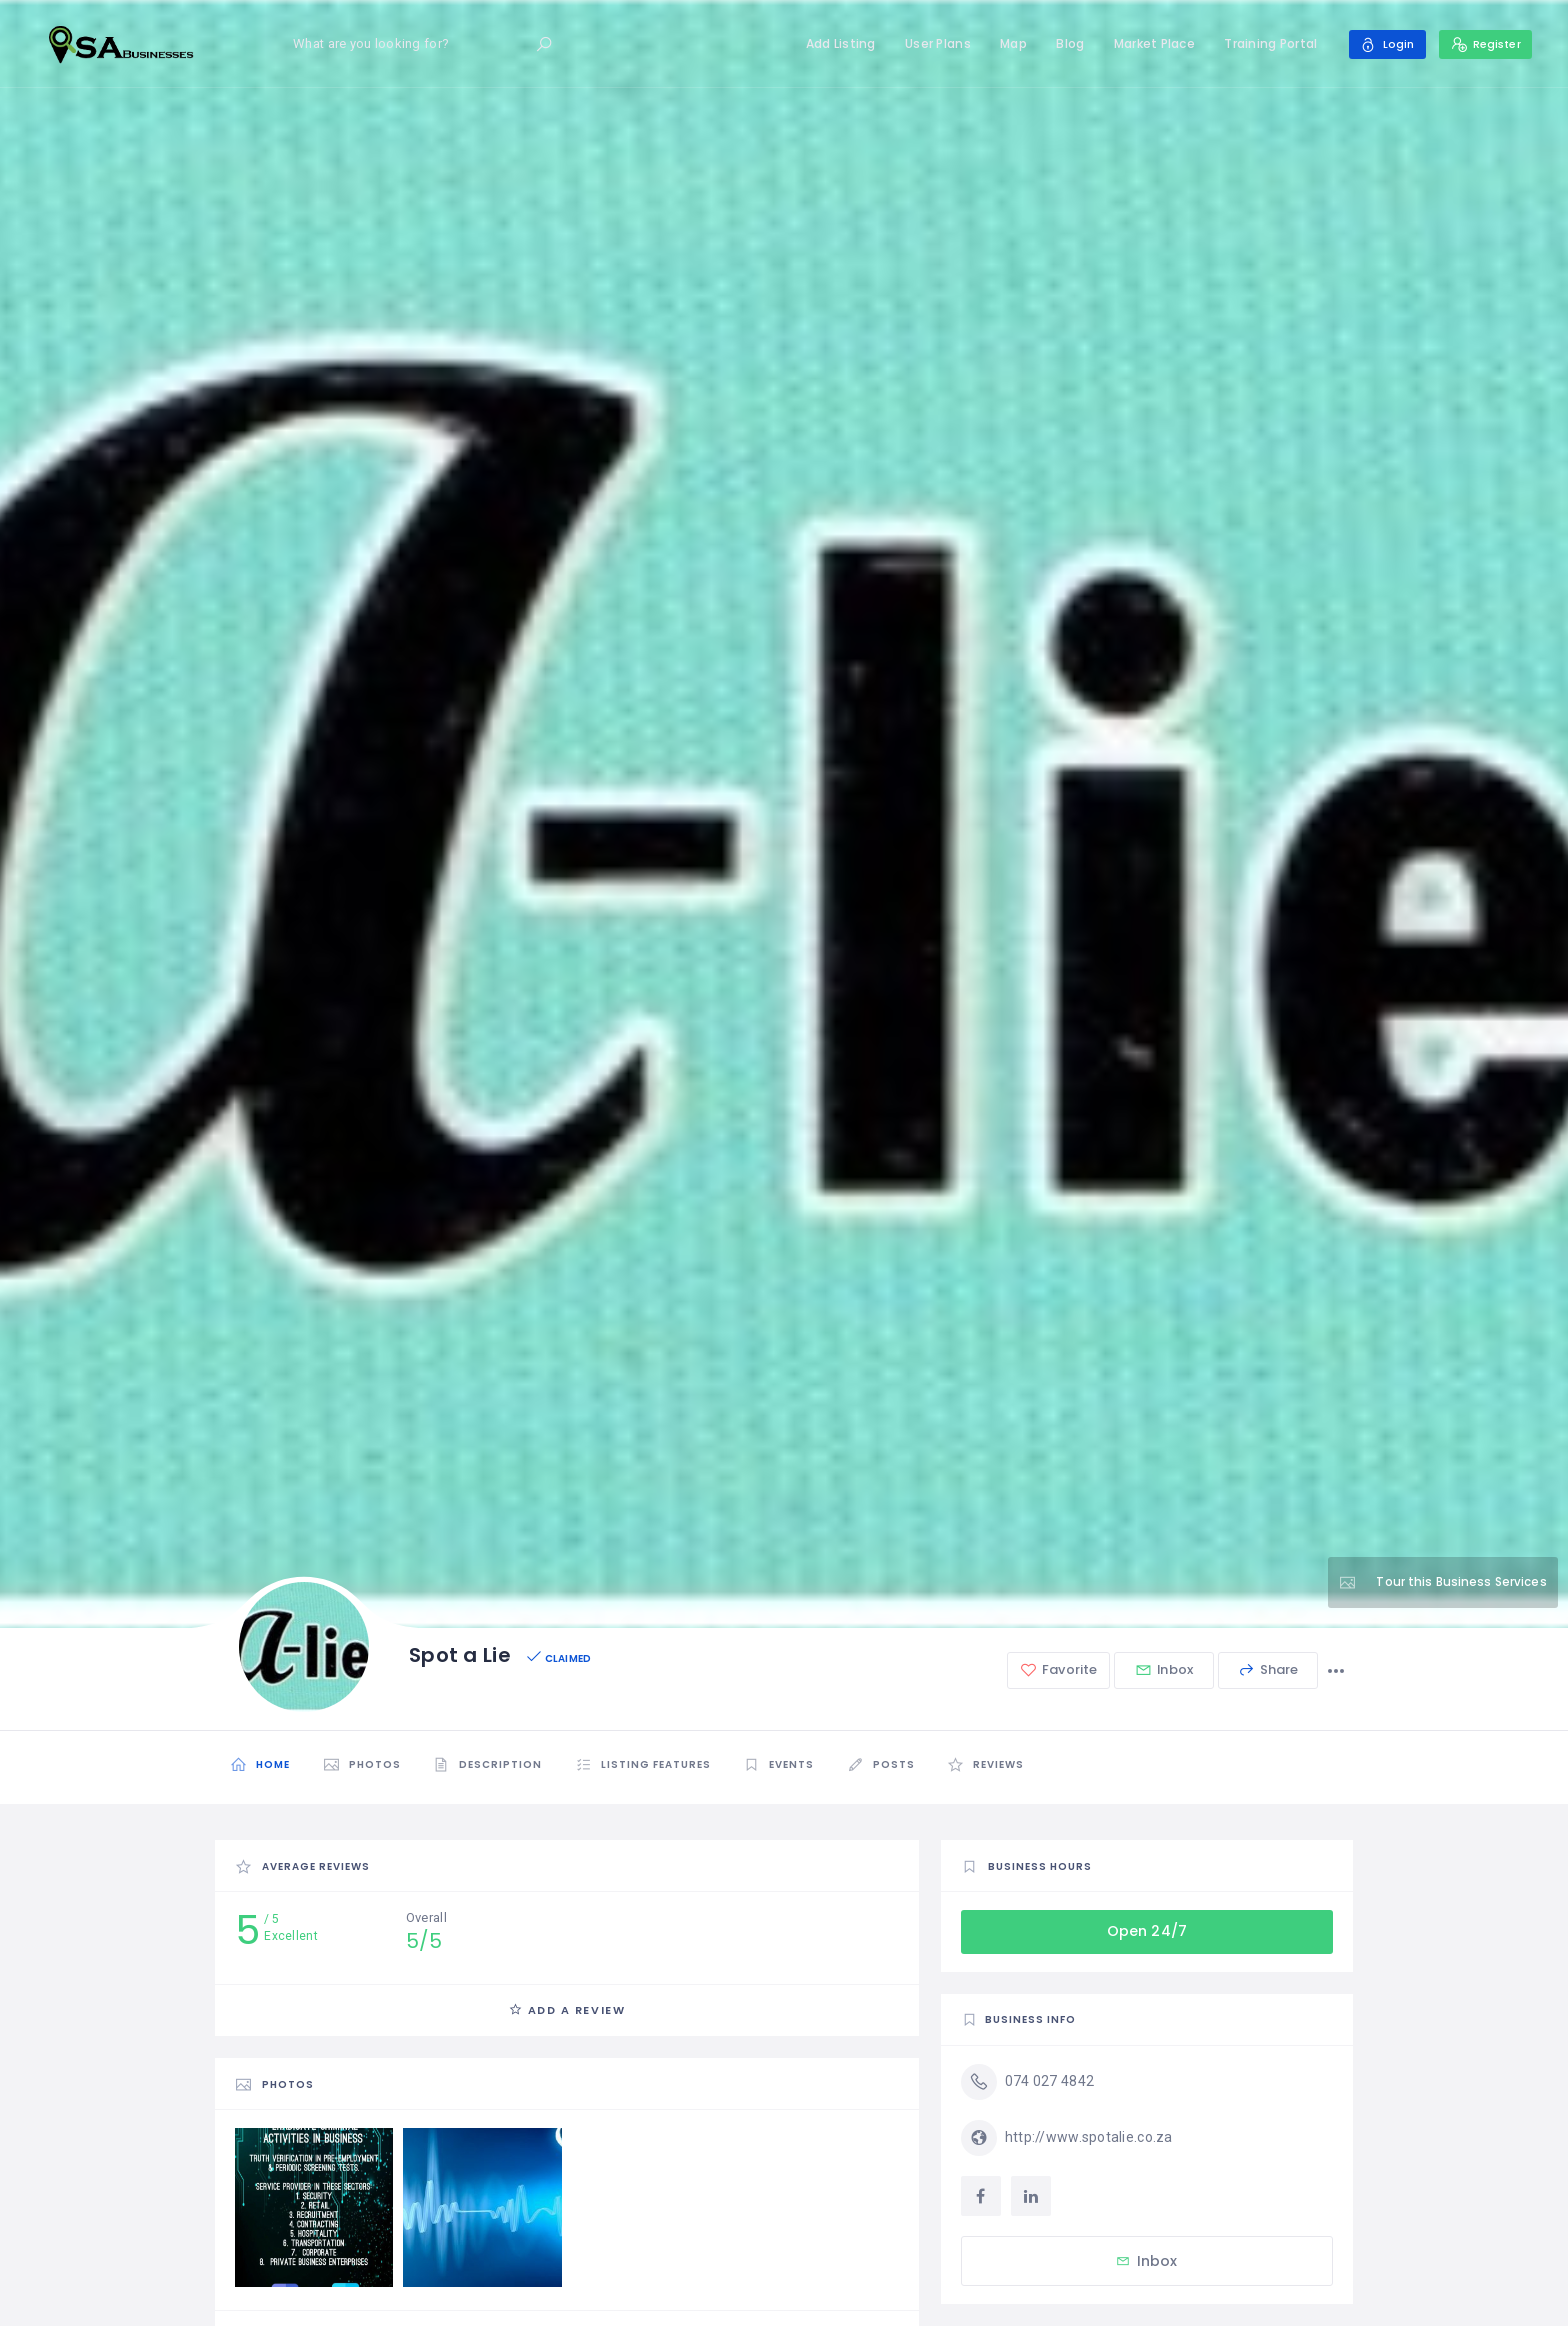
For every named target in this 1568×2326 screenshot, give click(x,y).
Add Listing (834, 43)
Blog (1063, 43)
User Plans (931, 43)
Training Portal (1263, 43)
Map (1006, 43)
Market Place (1147, 43)
